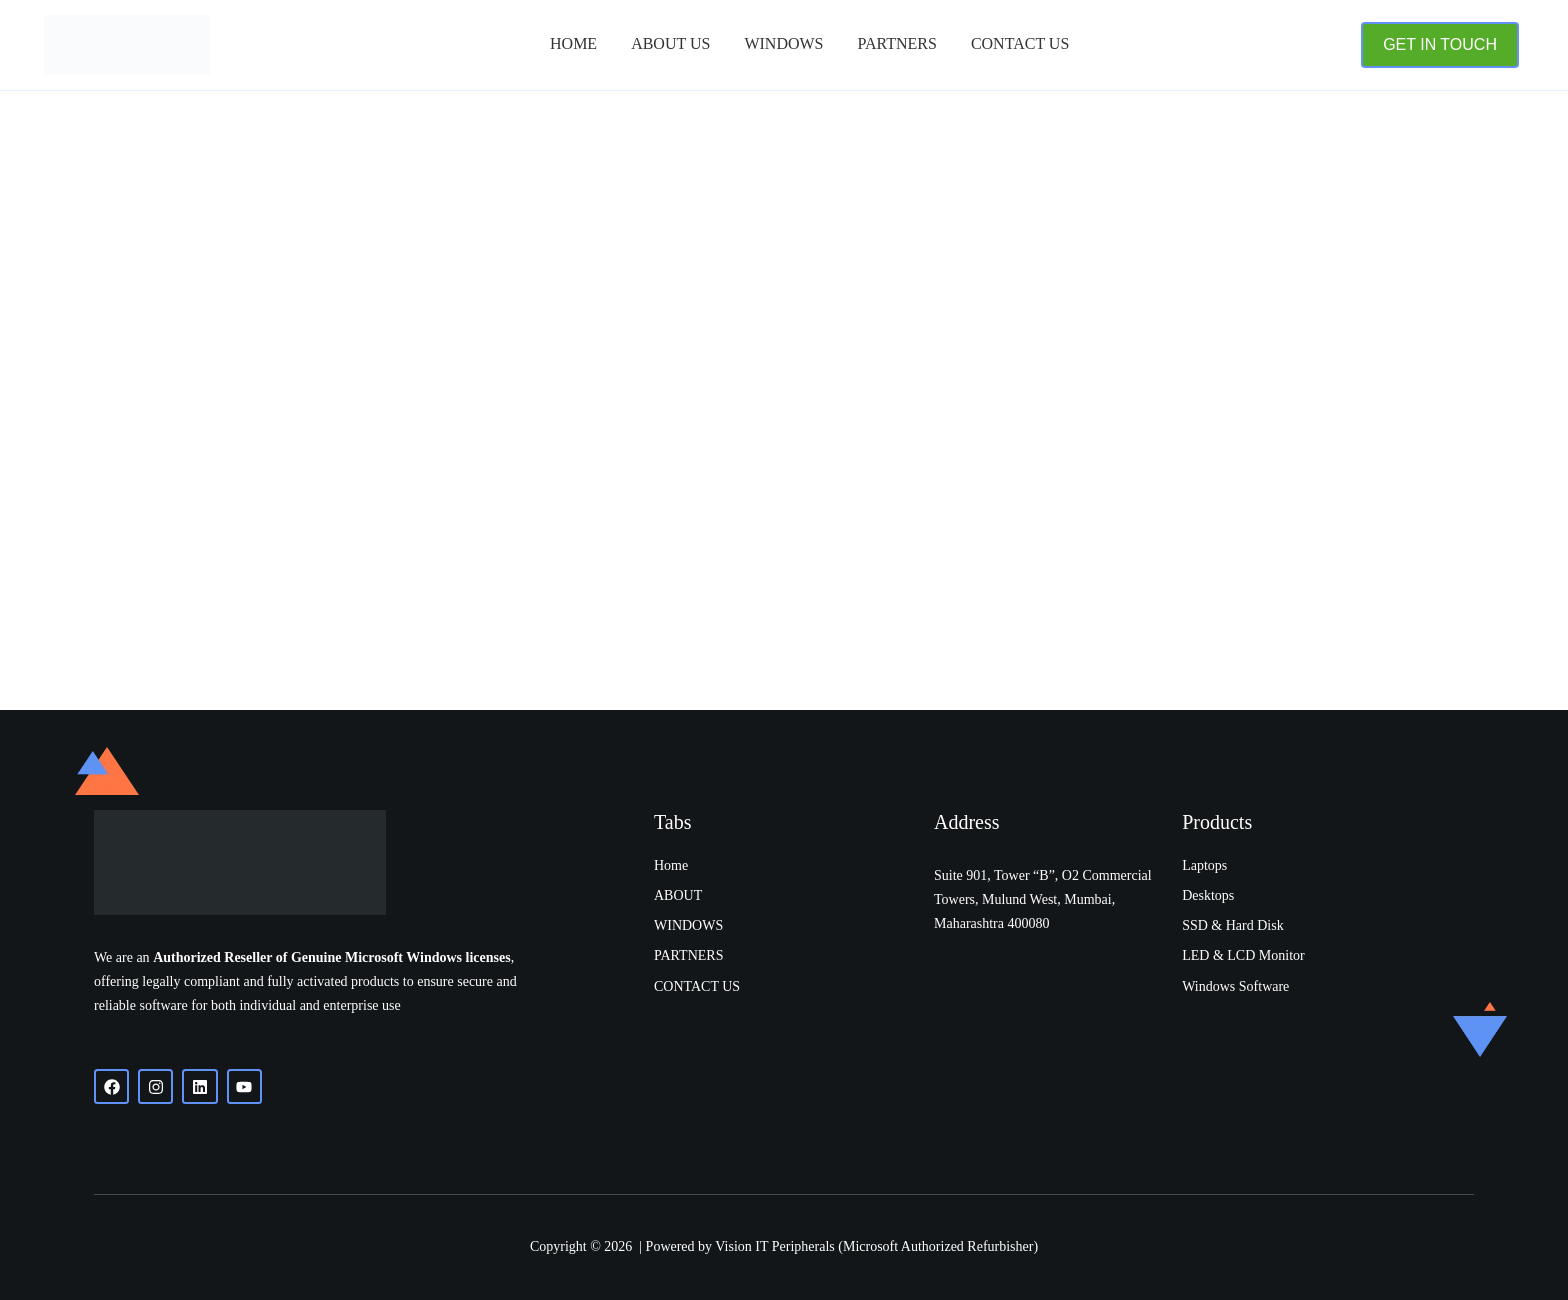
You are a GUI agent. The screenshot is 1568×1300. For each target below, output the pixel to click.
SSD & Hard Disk (1233, 925)
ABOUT (678, 895)
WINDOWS (688, 925)
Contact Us (1020, 43)
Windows (783, 43)
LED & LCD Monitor (1243, 955)
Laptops (1204, 865)
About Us (670, 43)
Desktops (1208, 895)
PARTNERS (897, 43)
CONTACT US (697, 986)
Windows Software (1235, 986)
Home (573, 43)
